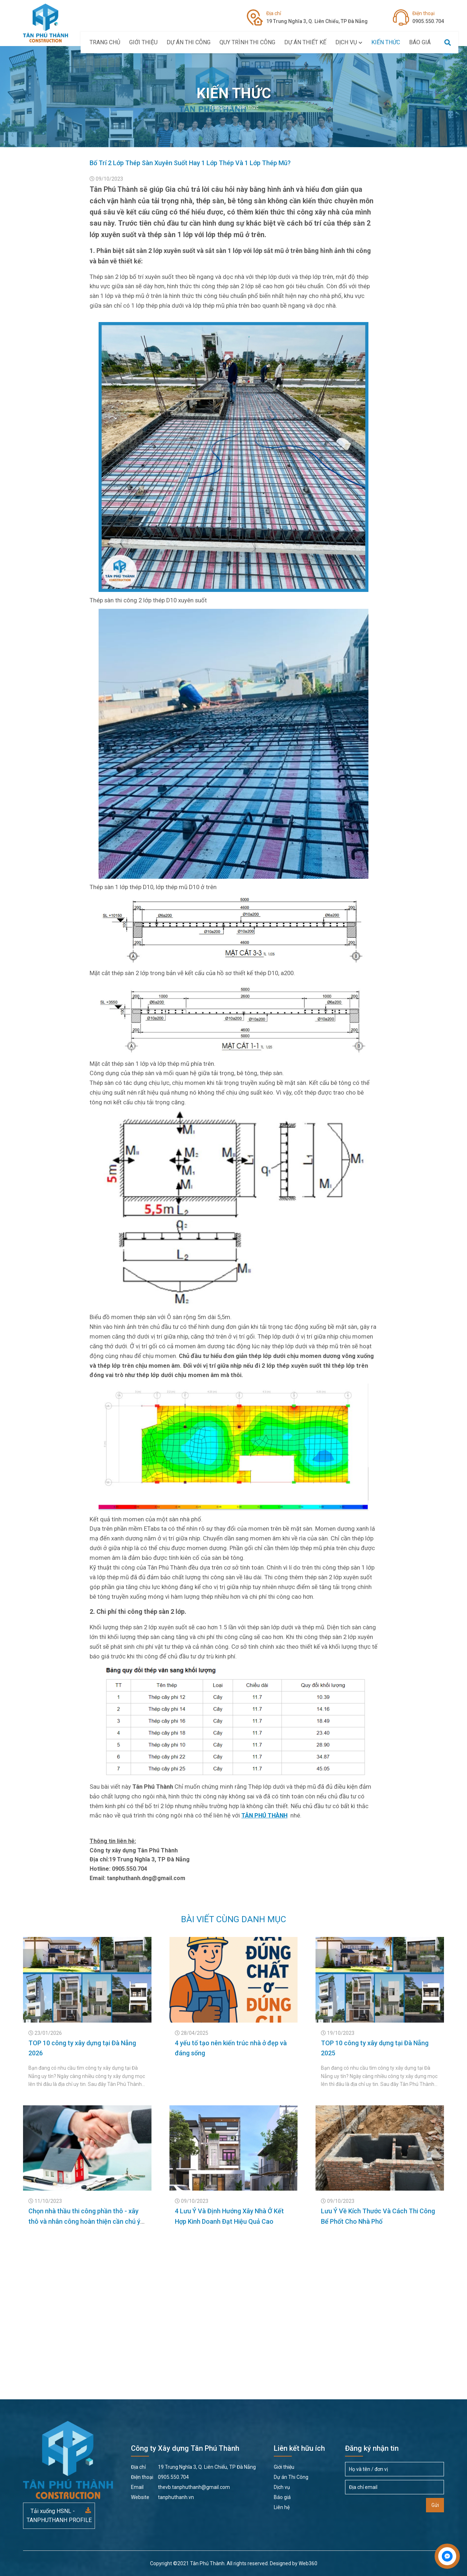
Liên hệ (282, 2507)
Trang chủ (105, 42)
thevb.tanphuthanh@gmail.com (180, 2487)
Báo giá (420, 42)
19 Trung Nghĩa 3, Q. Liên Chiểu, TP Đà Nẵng (317, 16)
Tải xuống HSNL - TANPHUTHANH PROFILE (59, 2516)
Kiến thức (385, 42)
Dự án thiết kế (305, 42)
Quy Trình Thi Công (247, 42)
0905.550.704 (428, 16)
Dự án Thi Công (188, 42)
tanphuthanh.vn (162, 2497)
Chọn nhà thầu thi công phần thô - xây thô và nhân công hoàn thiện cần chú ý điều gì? (84, 2221)
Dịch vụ (348, 42)
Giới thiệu (143, 42)
